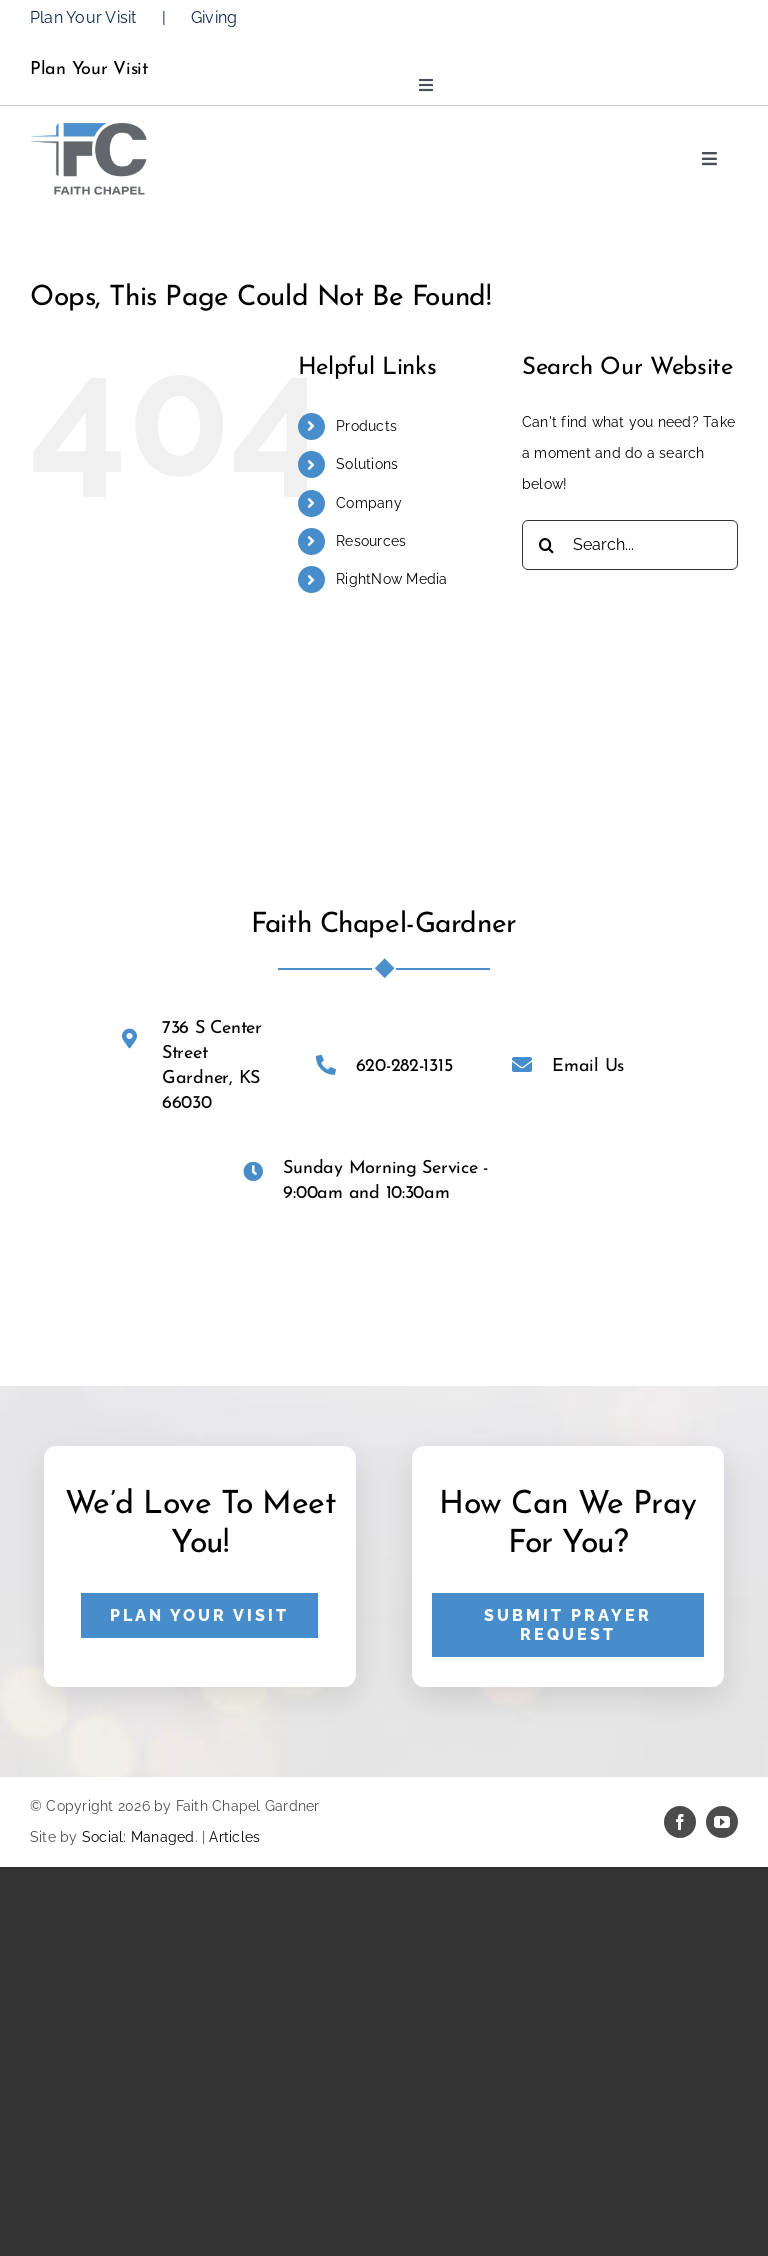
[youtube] (722, 1822)
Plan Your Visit (83, 17)
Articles (234, 1837)
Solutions (367, 464)
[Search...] (630, 545)
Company (369, 503)
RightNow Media (391, 579)
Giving (214, 17)
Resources (371, 541)
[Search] (547, 545)
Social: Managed (138, 1837)
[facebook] (680, 1822)
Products (366, 426)
